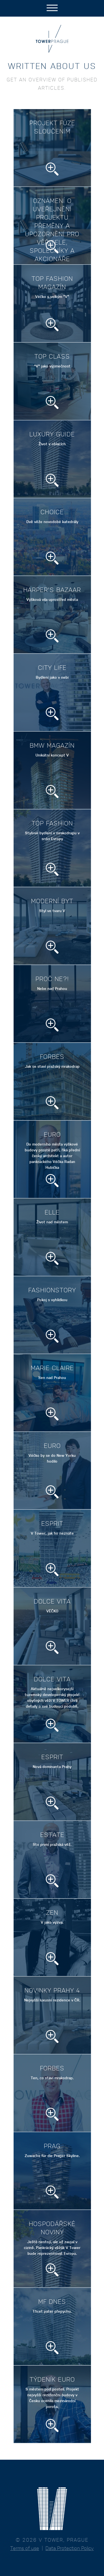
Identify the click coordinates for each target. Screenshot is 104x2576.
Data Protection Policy (69, 2548)
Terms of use (24, 2548)
